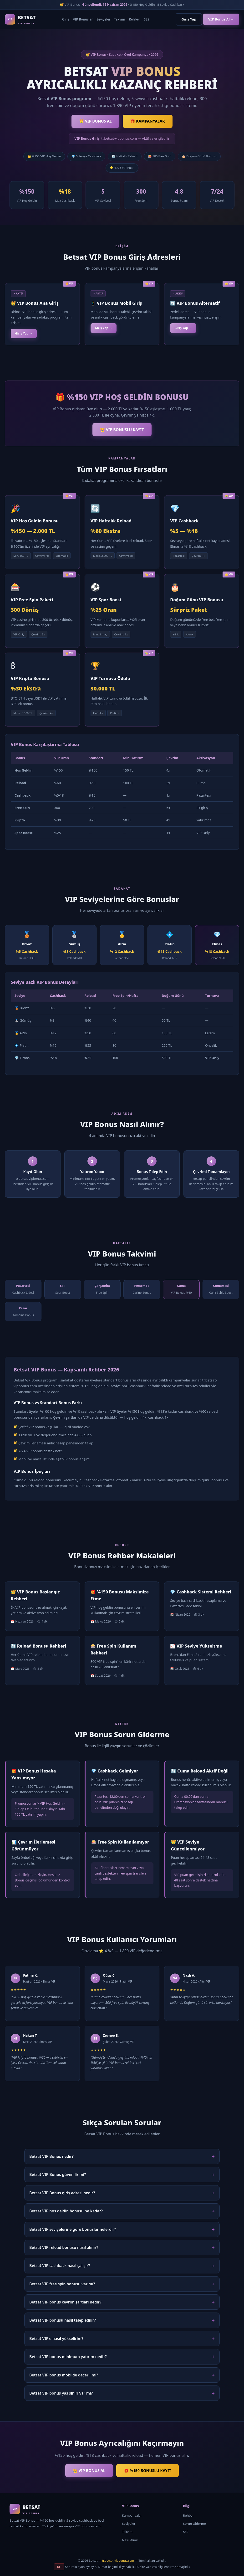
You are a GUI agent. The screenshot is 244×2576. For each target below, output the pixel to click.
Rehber (134, 19)
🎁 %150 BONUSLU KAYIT (147, 2470)
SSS (146, 19)
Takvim (119, 19)
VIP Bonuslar (83, 19)
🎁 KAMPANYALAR (147, 121)
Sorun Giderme (194, 2523)
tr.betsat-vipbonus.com (118, 2561)
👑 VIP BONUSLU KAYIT (122, 429)
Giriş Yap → (23, 333)
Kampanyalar (132, 2515)
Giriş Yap (188, 19)
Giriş (65, 19)
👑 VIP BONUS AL (95, 121)
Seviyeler (103, 19)
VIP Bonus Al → (221, 19)
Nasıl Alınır (130, 2540)
